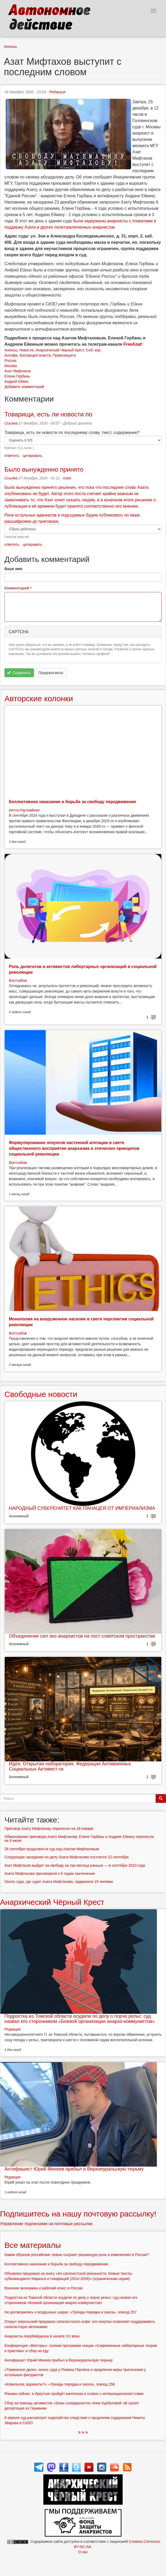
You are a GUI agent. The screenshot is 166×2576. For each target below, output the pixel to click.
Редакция (57, 92)
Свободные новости (40, 1394)
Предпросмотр (50, 673)
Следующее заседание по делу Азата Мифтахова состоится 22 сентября (66, 1857)
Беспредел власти (35, 355)
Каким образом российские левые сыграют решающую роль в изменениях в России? (76, 2255)
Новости (26, 350)
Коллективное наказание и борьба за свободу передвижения (72, 801)
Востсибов (18, 980)
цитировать (32, 456)
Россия (10, 360)
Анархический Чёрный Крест (59, 350)
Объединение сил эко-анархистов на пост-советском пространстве (82, 1636)
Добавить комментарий (24, 387)
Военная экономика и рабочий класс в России (43, 2288)
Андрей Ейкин (16, 381)
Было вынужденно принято (44, 469)
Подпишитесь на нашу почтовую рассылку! (78, 2213)
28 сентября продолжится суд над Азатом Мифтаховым (51, 1849)
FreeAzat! (133, 344)
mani (67, 478)
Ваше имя (13, 569)
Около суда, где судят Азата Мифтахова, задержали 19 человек (58, 1881)
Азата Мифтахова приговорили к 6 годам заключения (49, 1873)
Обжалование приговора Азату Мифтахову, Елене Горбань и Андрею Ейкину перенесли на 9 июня (79, 1839)
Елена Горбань (17, 376)
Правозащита (64, 355)
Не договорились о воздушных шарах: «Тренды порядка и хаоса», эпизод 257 (70, 2312)
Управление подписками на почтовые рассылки (46, 2223)
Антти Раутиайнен (24, 810)
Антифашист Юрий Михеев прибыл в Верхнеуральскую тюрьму (74, 2169)
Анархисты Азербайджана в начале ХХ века (41, 2336)
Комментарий (18, 588)
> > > (83, 2432)
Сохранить (19, 673)
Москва (10, 366)
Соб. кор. (93, 350)
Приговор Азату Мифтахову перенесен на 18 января (48, 1828)
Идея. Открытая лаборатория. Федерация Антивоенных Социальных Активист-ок (70, 1766)
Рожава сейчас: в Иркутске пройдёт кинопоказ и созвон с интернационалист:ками (74, 2394)
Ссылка (10, 423)
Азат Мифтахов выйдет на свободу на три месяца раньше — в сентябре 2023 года (74, 1865)
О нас (83, 2552)
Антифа (11, 355)
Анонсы (10, 46)
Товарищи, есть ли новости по (48, 414)
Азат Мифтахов (17, 371)
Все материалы (32, 2245)
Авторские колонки (38, 698)
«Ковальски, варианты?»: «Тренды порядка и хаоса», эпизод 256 (59, 2384)
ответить (11, 456)
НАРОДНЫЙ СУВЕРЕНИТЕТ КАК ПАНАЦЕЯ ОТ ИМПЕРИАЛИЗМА (82, 1508)
